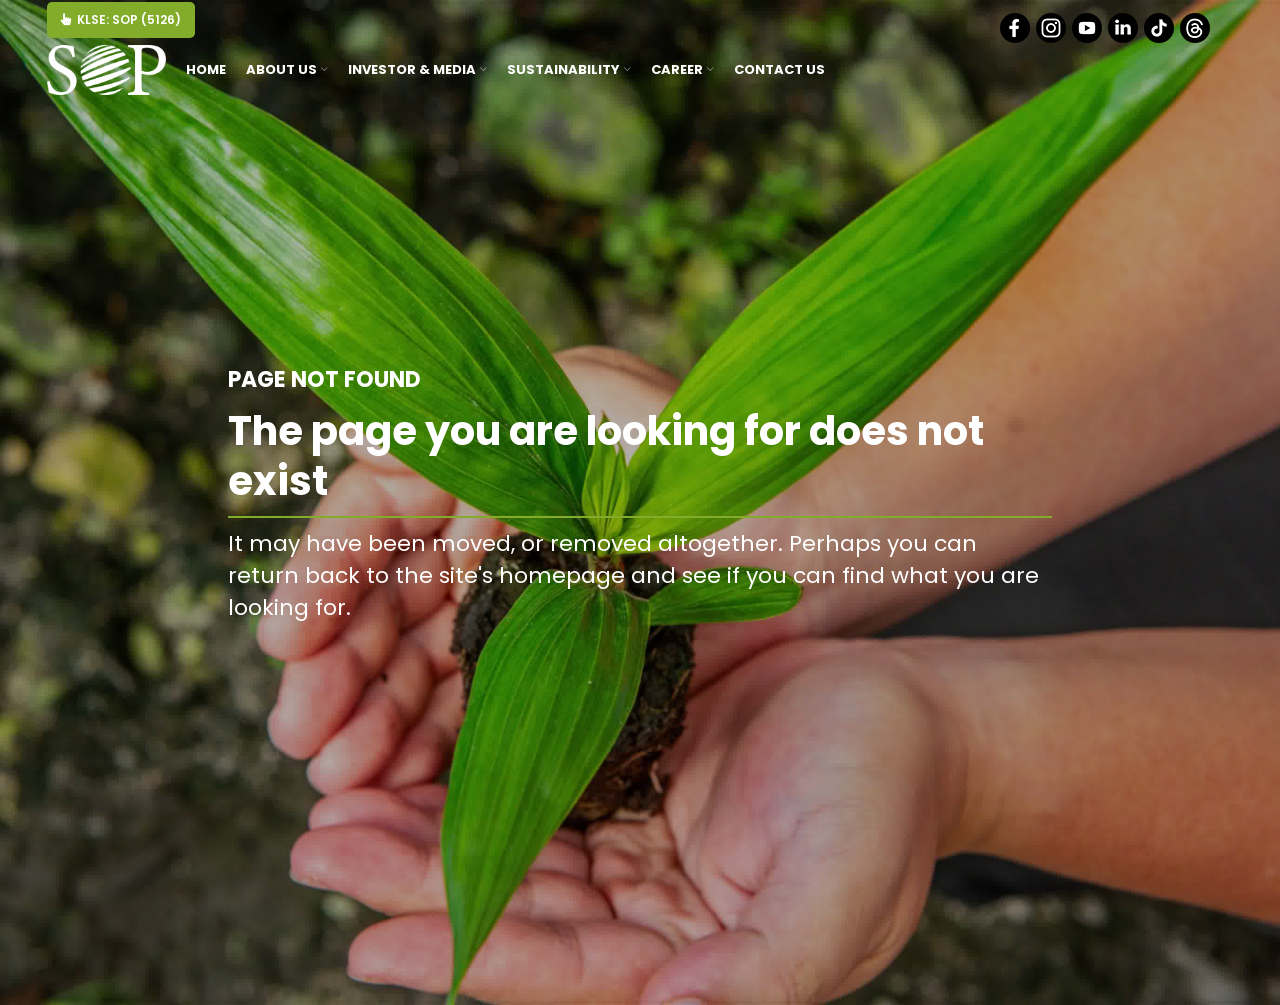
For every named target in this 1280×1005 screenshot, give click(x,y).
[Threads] (1196, 38)
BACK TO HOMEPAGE (949, 653)
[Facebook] (1016, 38)
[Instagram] (1052, 38)
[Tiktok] (1160, 38)
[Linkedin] (1124, 38)
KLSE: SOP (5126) (121, 19)
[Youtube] (1088, 38)
